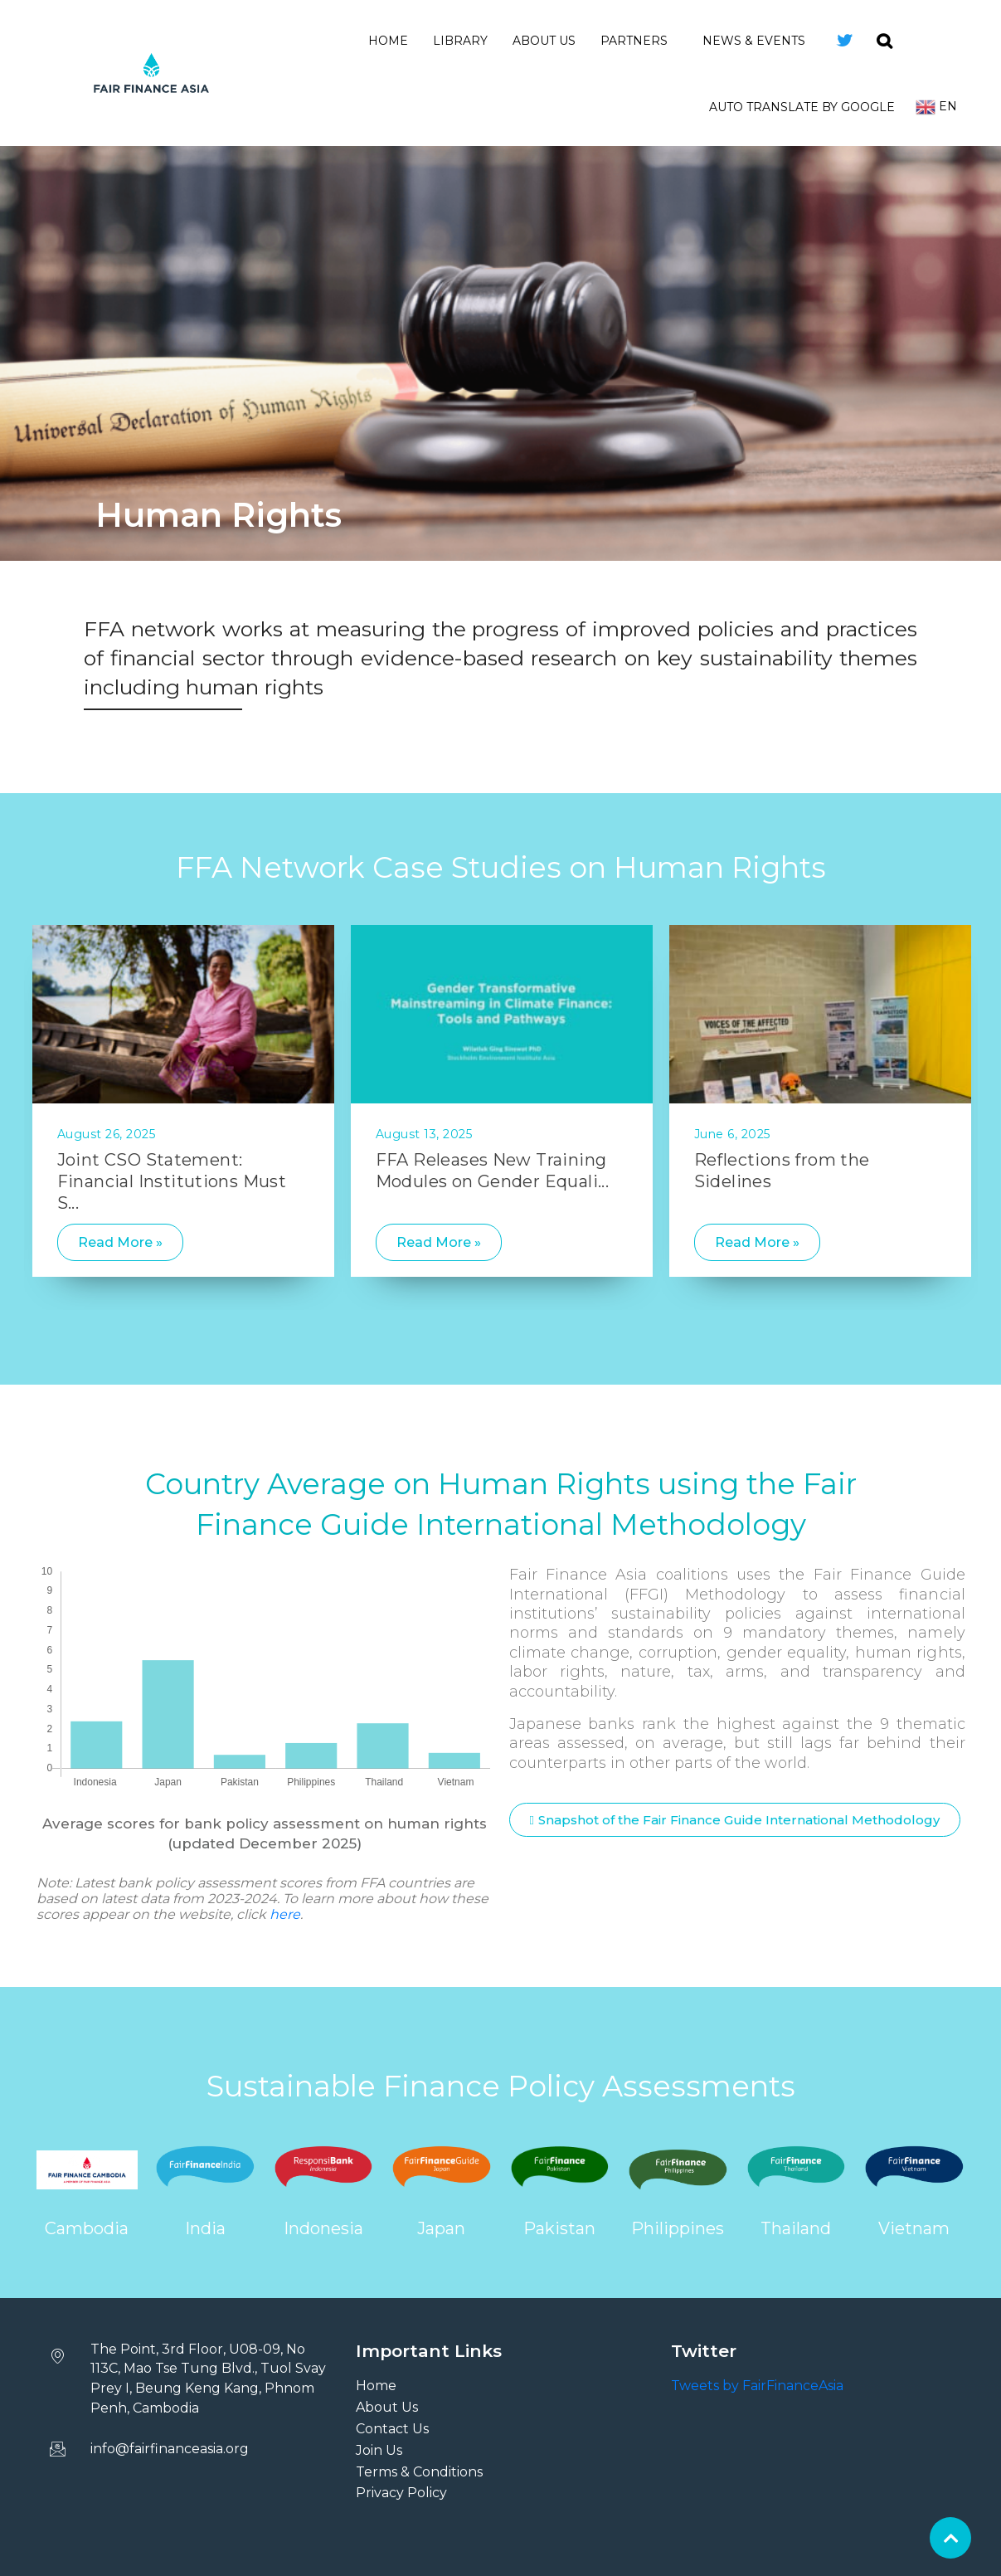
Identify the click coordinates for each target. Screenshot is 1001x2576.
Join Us (379, 2450)
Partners (639, 40)
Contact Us (392, 2429)
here (285, 1914)
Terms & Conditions (419, 2472)
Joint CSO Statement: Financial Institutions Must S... (172, 1181)
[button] (734, 1820)
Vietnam (914, 2228)
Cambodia (87, 2228)
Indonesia (323, 2228)
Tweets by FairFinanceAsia (757, 2385)
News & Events (758, 40)
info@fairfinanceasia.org (169, 2449)
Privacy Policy (401, 2493)
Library (460, 40)
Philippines (677, 2228)
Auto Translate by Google (802, 107)
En (936, 107)
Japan (441, 2228)
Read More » (120, 1242)
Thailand (795, 2228)
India (205, 2228)
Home (388, 40)
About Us (544, 40)
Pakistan (559, 2228)
